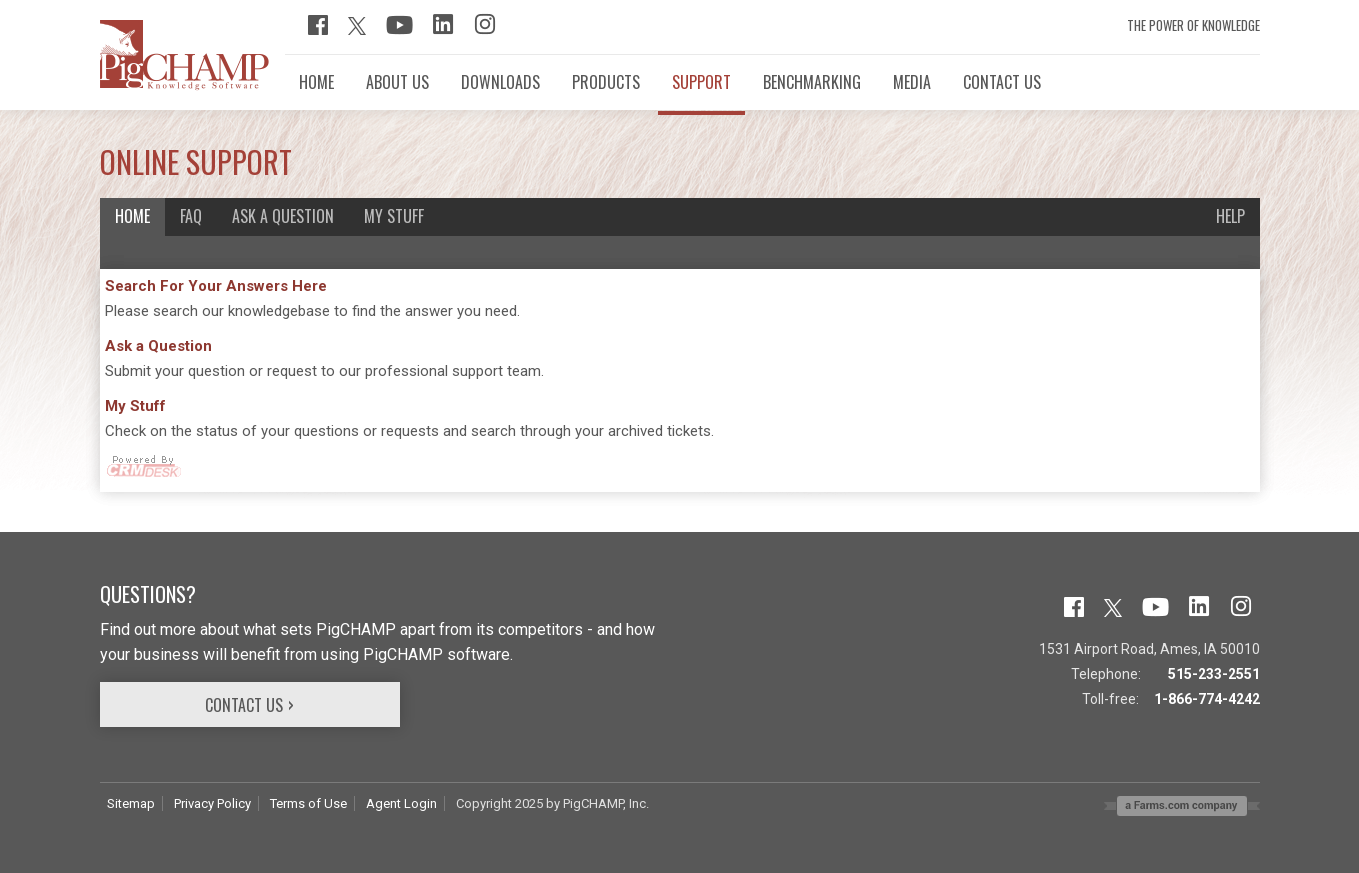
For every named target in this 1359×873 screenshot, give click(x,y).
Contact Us (244, 705)
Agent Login (401, 803)
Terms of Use (308, 803)
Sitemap (131, 803)
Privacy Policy (212, 803)
